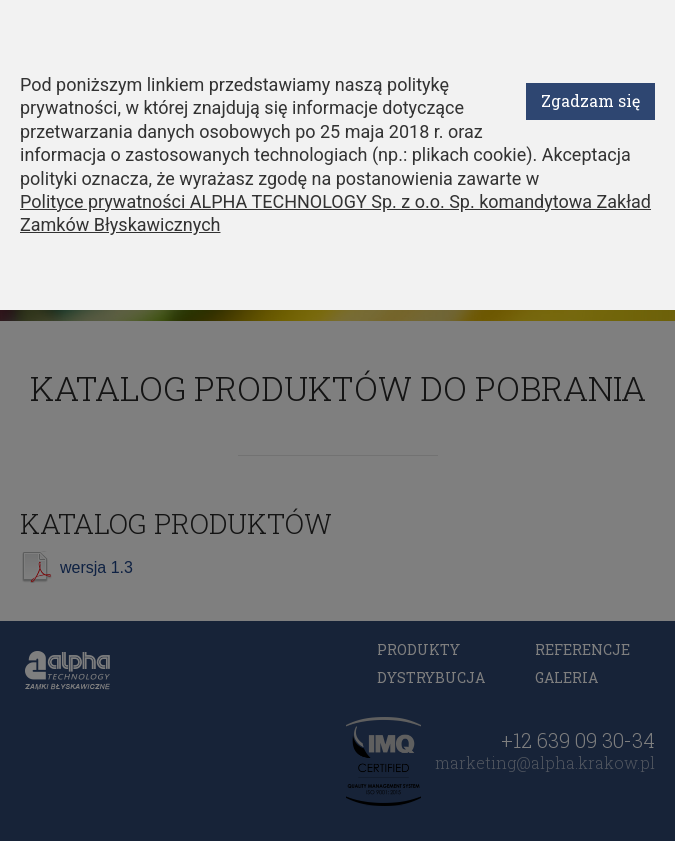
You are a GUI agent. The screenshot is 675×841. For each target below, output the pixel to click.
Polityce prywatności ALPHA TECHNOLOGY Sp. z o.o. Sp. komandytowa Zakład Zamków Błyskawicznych (335, 213)
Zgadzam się (590, 100)
